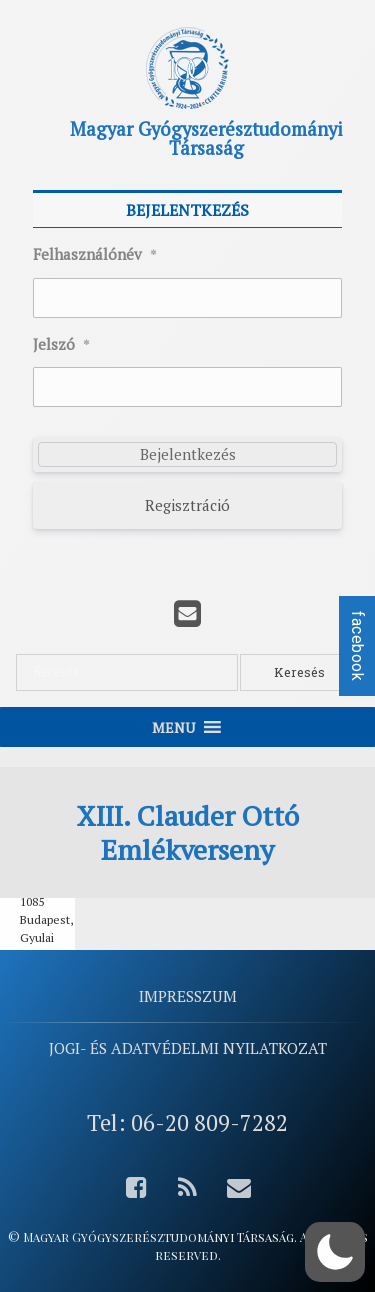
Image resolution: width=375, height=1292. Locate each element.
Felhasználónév (95, 255)
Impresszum (188, 996)
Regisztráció (187, 505)
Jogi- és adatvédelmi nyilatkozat (188, 1048)
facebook (357, 646)
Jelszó (61, 345)
